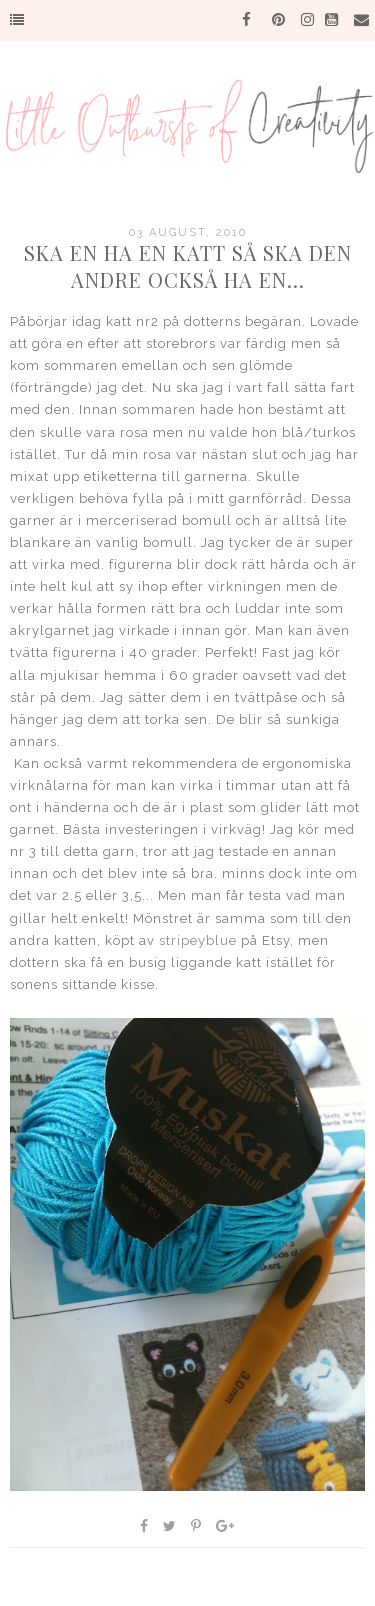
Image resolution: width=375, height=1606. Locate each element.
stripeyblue (198, 940)
